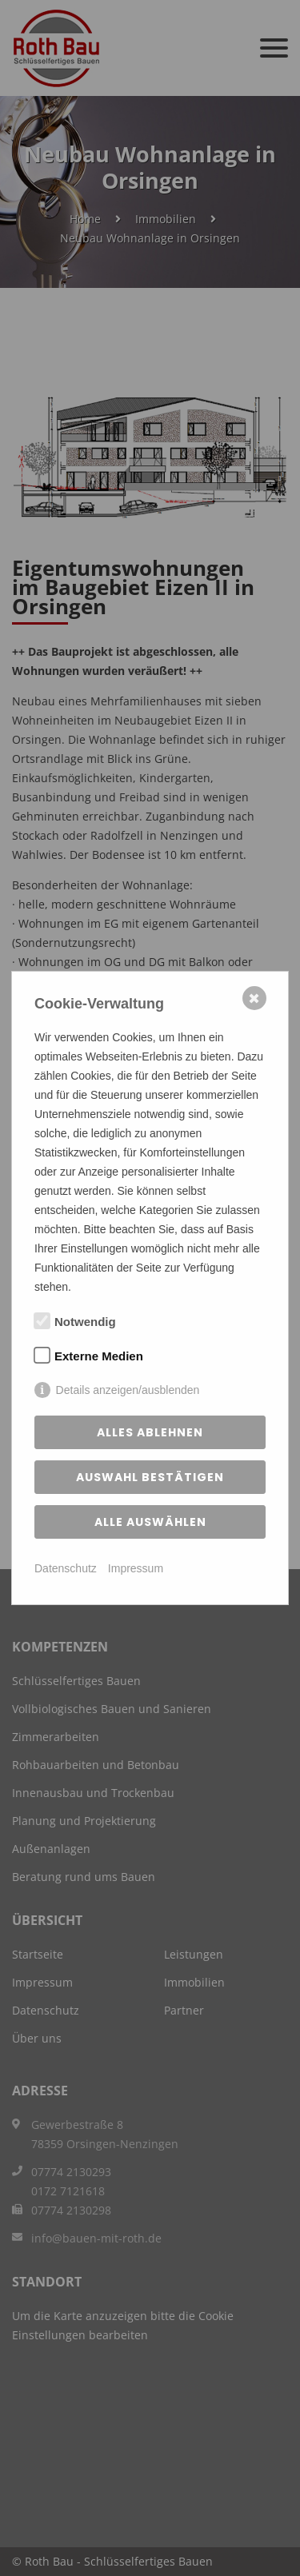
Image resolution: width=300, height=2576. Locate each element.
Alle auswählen (150, 1522)
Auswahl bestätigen (150, 1477)
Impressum (135, 1568)
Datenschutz (65, 1568)
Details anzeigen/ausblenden (128, 1390)
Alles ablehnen (150, 1432)
